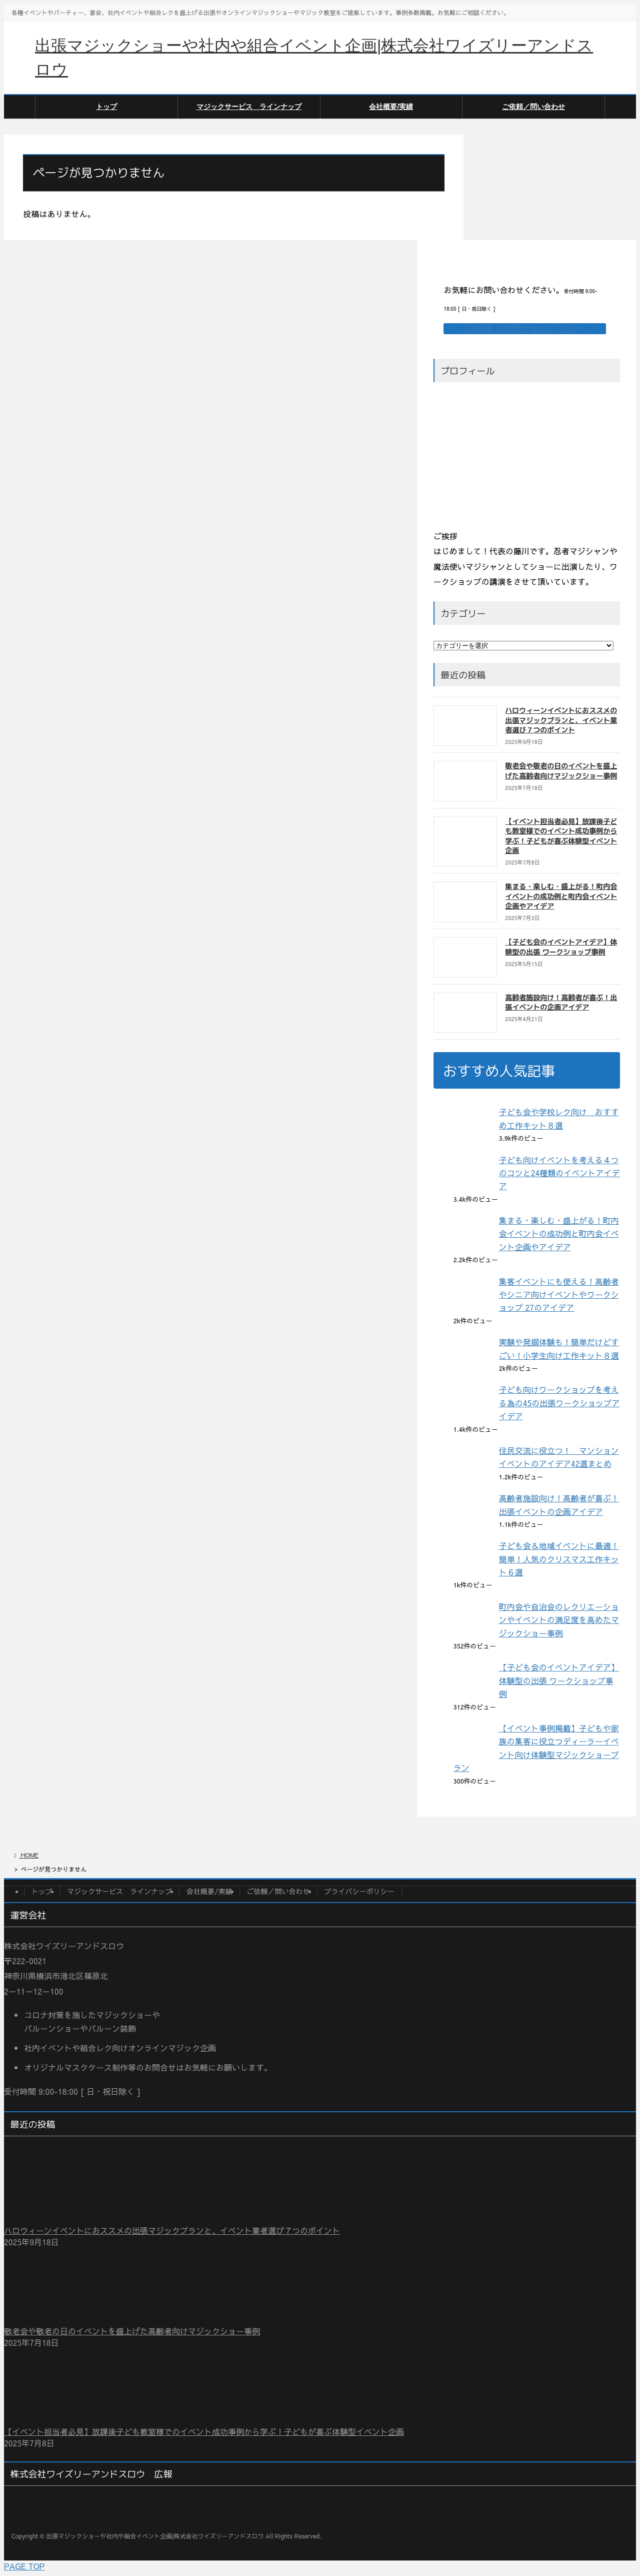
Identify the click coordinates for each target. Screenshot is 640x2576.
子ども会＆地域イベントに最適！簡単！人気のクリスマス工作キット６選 (559, 1558)
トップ (42, 1891)
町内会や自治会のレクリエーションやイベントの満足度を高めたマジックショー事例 (559, 1619)
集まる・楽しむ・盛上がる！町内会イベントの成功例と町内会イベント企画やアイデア (561, 896)
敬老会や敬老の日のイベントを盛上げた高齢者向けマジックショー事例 (561, 770)
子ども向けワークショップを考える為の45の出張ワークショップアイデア (559, 1402)
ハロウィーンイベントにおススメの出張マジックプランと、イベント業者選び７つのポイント (561, 719)
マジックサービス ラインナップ (119, 1891)
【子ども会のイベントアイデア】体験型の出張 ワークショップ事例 (561, 947)
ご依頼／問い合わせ (278, 1891)
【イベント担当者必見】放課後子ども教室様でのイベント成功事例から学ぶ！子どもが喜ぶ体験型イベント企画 (561, 835)
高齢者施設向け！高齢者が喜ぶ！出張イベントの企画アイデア (561, 1002)
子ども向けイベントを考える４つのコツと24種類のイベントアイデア (559, 1173)
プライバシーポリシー (359, 1891)
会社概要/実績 (209, 1891)
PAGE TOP (24, 2565)
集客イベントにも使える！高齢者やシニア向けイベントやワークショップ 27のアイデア (559, 1294)
